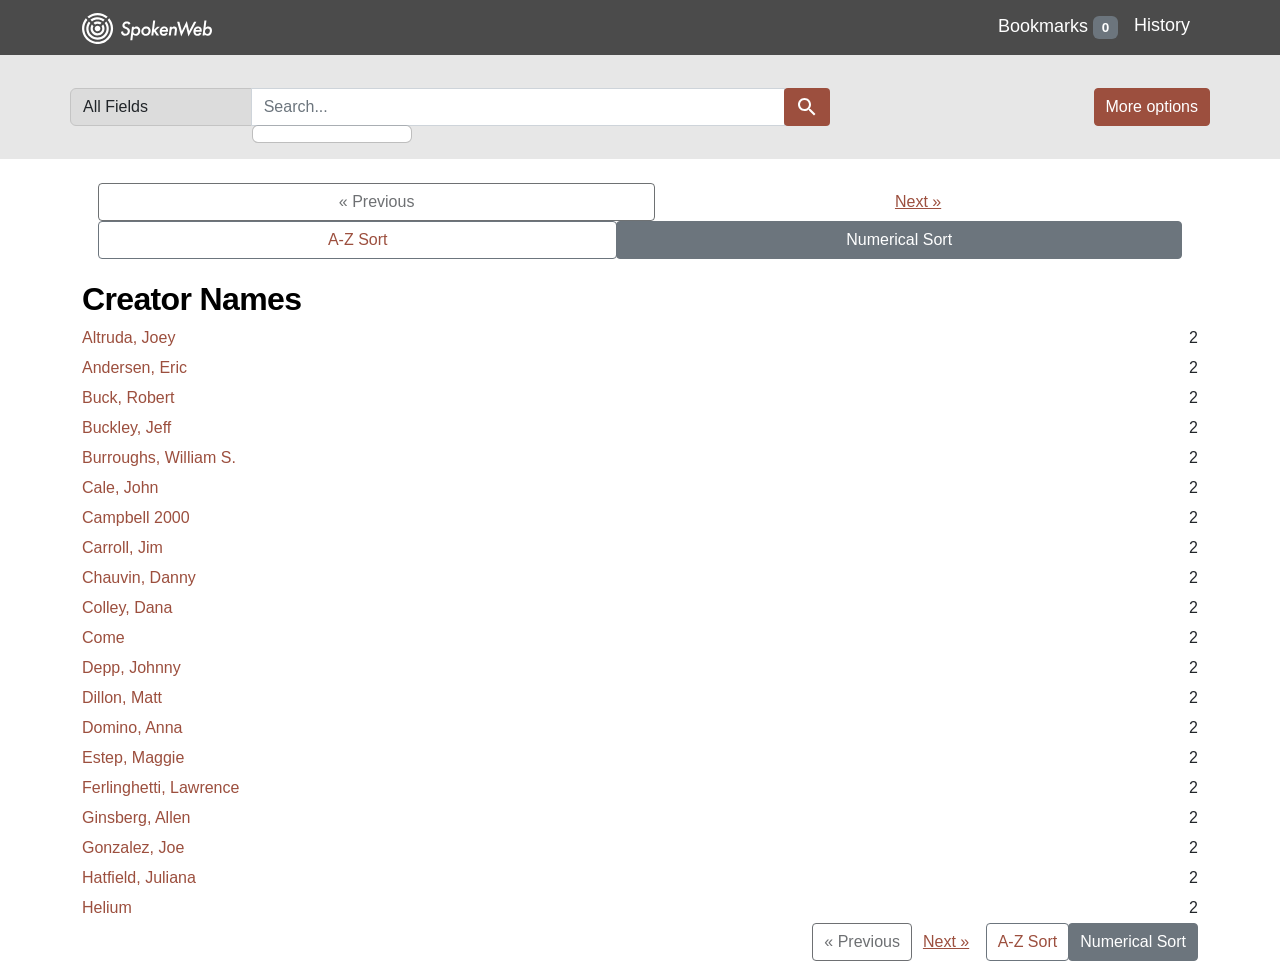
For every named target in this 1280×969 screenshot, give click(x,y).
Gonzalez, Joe (133, 847)
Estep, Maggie (133, 757)
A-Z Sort (358, 239)
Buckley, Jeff (126, 427)
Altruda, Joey (128, 337)
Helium (107, 907)
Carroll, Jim (122, 547)
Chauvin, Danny (139, 577)
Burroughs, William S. (159, 457)
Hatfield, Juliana (139, 877)
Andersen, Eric (134, 367)
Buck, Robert (128, 397)
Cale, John (120, 487)
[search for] (518, 107)
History (1162, 25)
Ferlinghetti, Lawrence (160, 787)
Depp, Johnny (131, 667)
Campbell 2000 (136, 517)
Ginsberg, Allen (136, 817)
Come (103, 637)
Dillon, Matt (122, 697)
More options (1152, 106)
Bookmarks (1058, 27)
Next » (918, 201)
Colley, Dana (127, 607)
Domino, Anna (132, 727)
